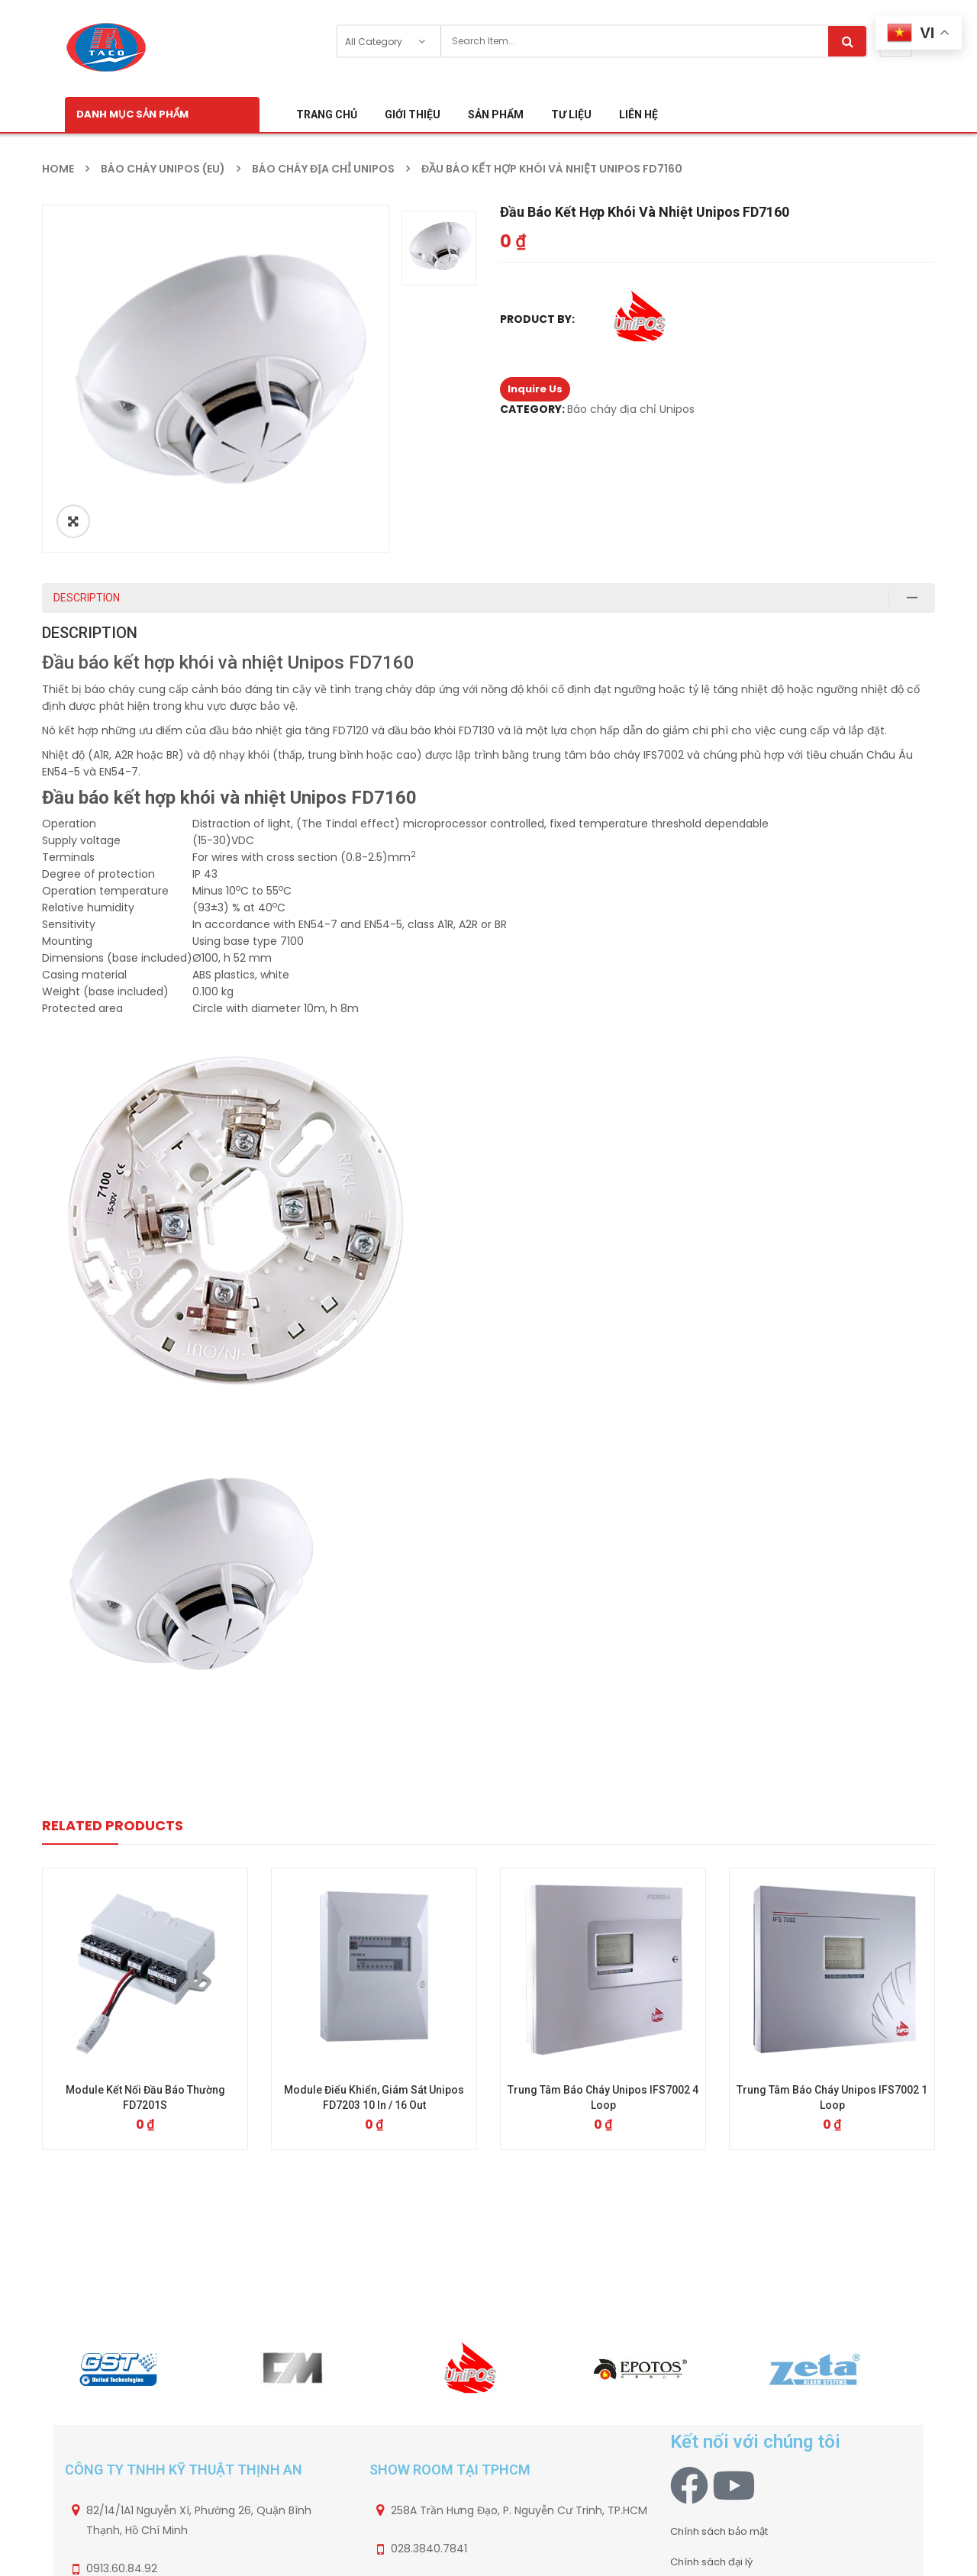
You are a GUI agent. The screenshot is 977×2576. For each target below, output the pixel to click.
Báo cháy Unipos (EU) (163, 168)
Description (86, 598)
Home (58, 168)
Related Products (112, 1825)
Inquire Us (535, 389)
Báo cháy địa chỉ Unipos (323, 168)
